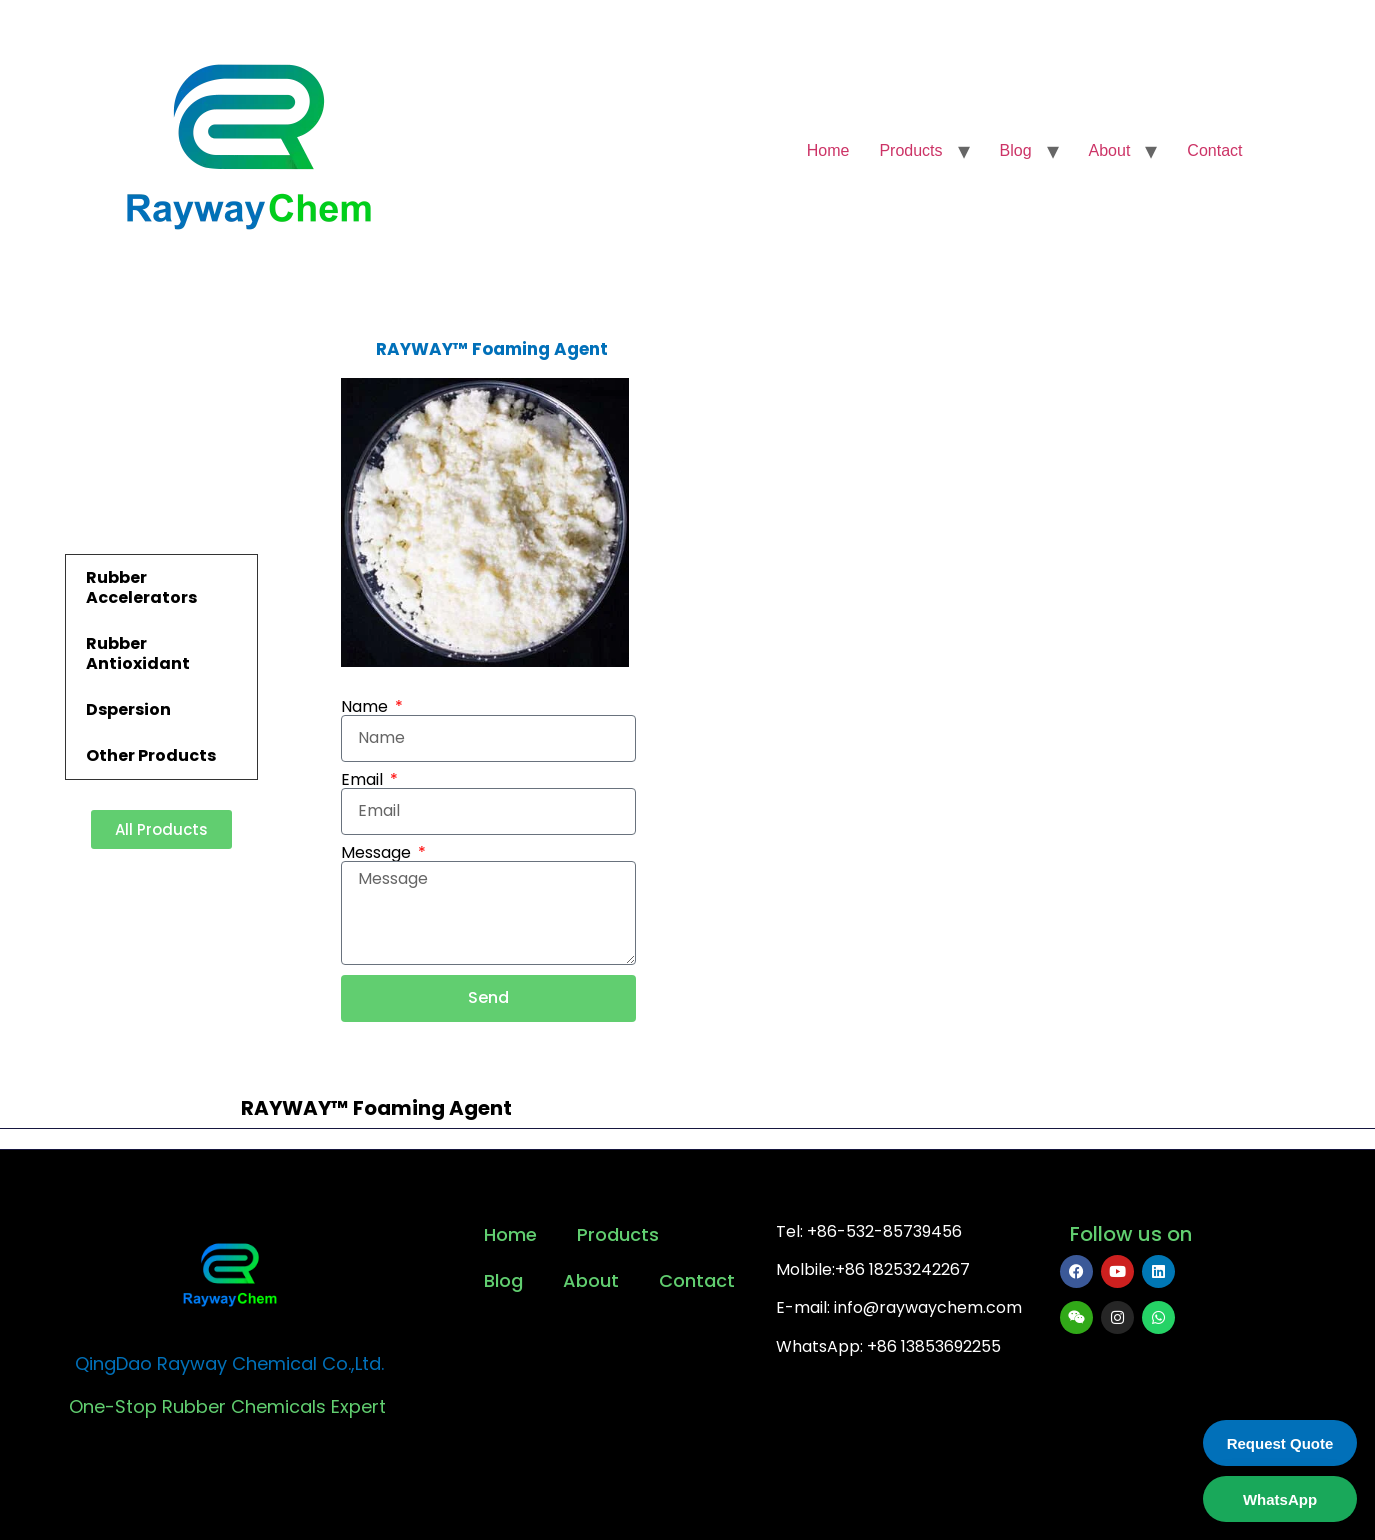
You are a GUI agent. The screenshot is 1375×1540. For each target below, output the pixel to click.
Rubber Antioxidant (138, 653)
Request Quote (1280, 1443)
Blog (1016, 150)
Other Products (151, 755)
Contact (1214, 150)
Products (910, 150)
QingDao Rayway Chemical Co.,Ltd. (229, 1363)
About (1110, 150)
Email (364, 780)
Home (828, 150)
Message (378, 853)
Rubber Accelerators (141, 587)
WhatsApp (1280, 1499)
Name (366, 707)
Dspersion (128, 709)
